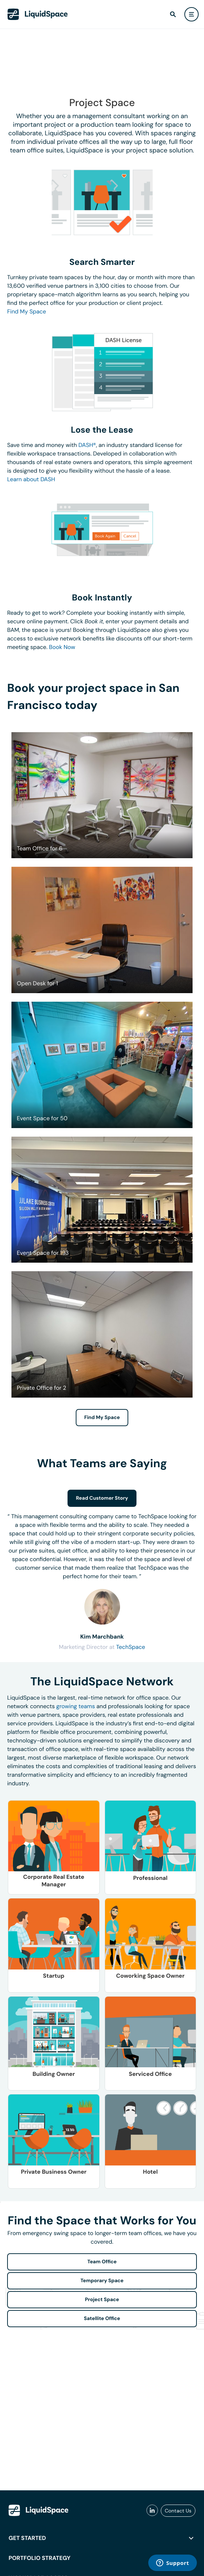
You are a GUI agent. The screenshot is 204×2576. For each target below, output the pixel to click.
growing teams (75, 1706)
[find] (173, 14)
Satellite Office (102, 2318)
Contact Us (178, 2510)
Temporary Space (102, 2281)
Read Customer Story (102, 1498)
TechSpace (130, 1647)
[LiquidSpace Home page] (38, 14)
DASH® (87, 445)
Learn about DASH (31, 479)
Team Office (102, 2262)
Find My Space (26, 311)
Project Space (102, 2299)
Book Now (62, 647)
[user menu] (191, 14)
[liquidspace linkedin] (152, 2511)
